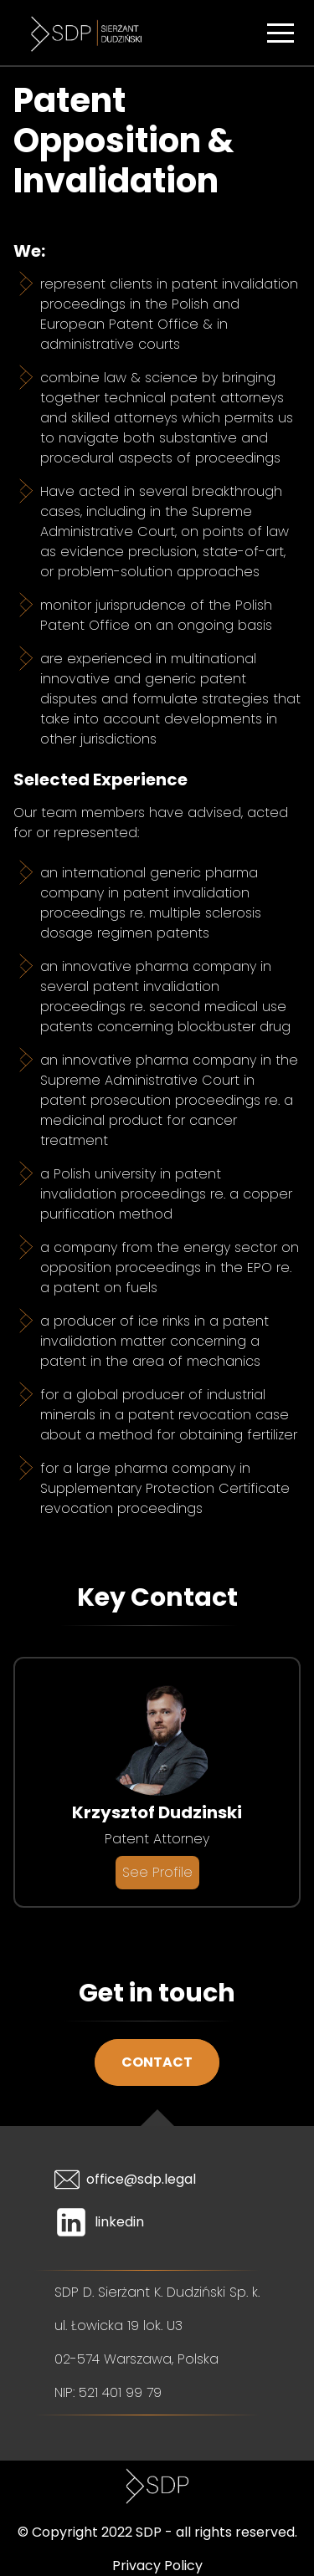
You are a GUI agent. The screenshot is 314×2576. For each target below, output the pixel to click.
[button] (280, 33)
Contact (157, 2062)
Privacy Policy (157, 2565)
